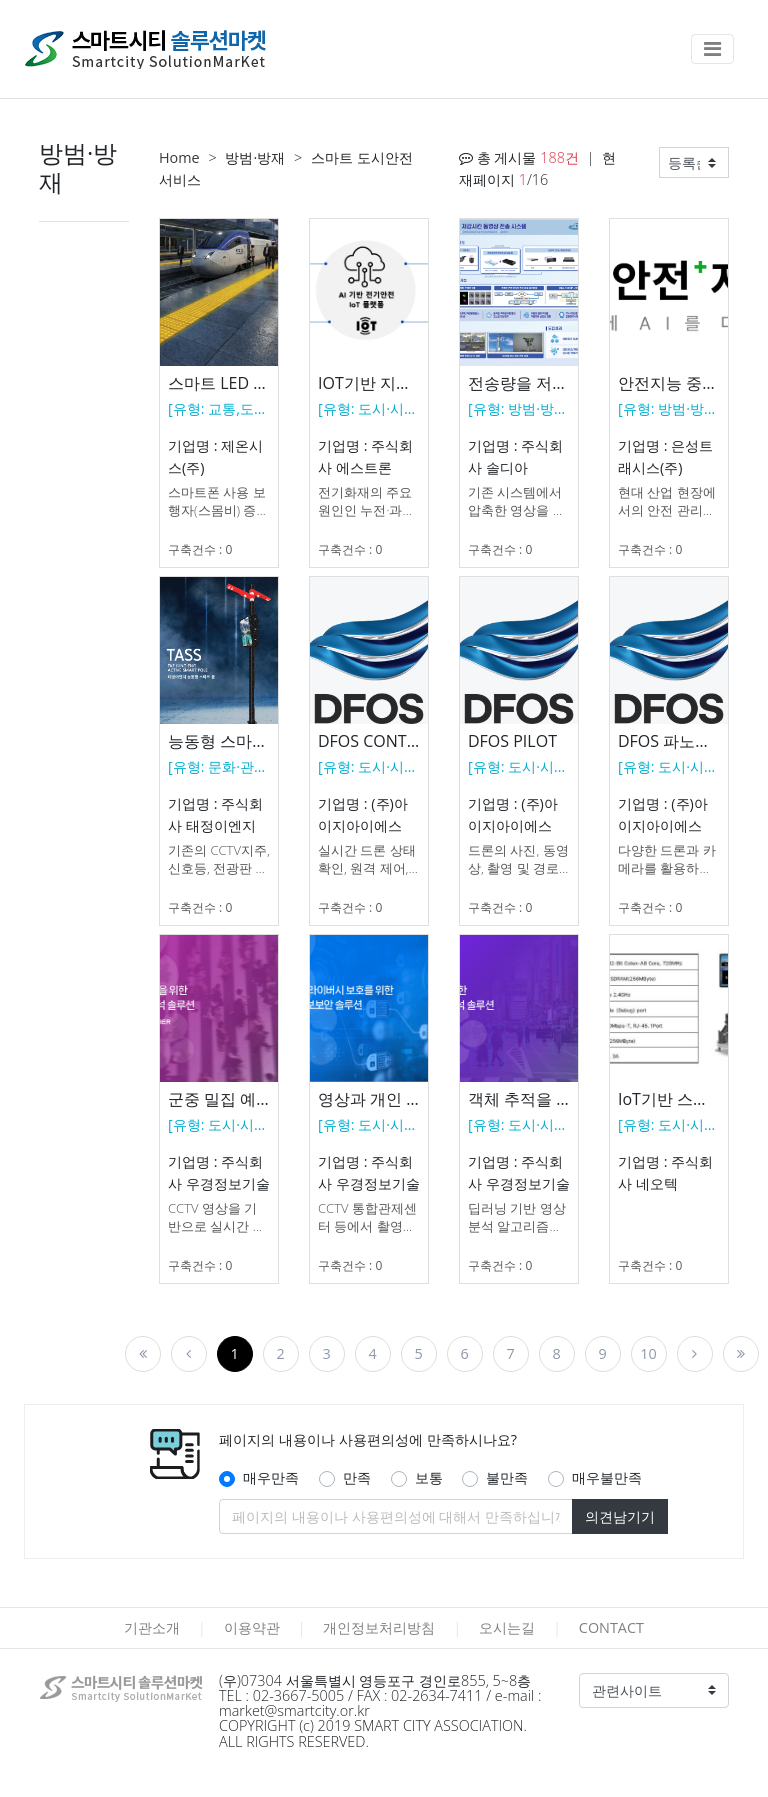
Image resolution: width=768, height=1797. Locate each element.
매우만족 (271, 1477)
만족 (357, 1477)
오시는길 (507, 1627)
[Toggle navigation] (712, 49)
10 (648, 1353)
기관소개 (152, 1627)
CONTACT (611, 1627)
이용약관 (252, 1627)
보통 (429, 1477)
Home (179, 157)
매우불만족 (607, 1477)
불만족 (507, 1477)
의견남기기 (620, 1516)
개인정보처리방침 (379, 1627)
